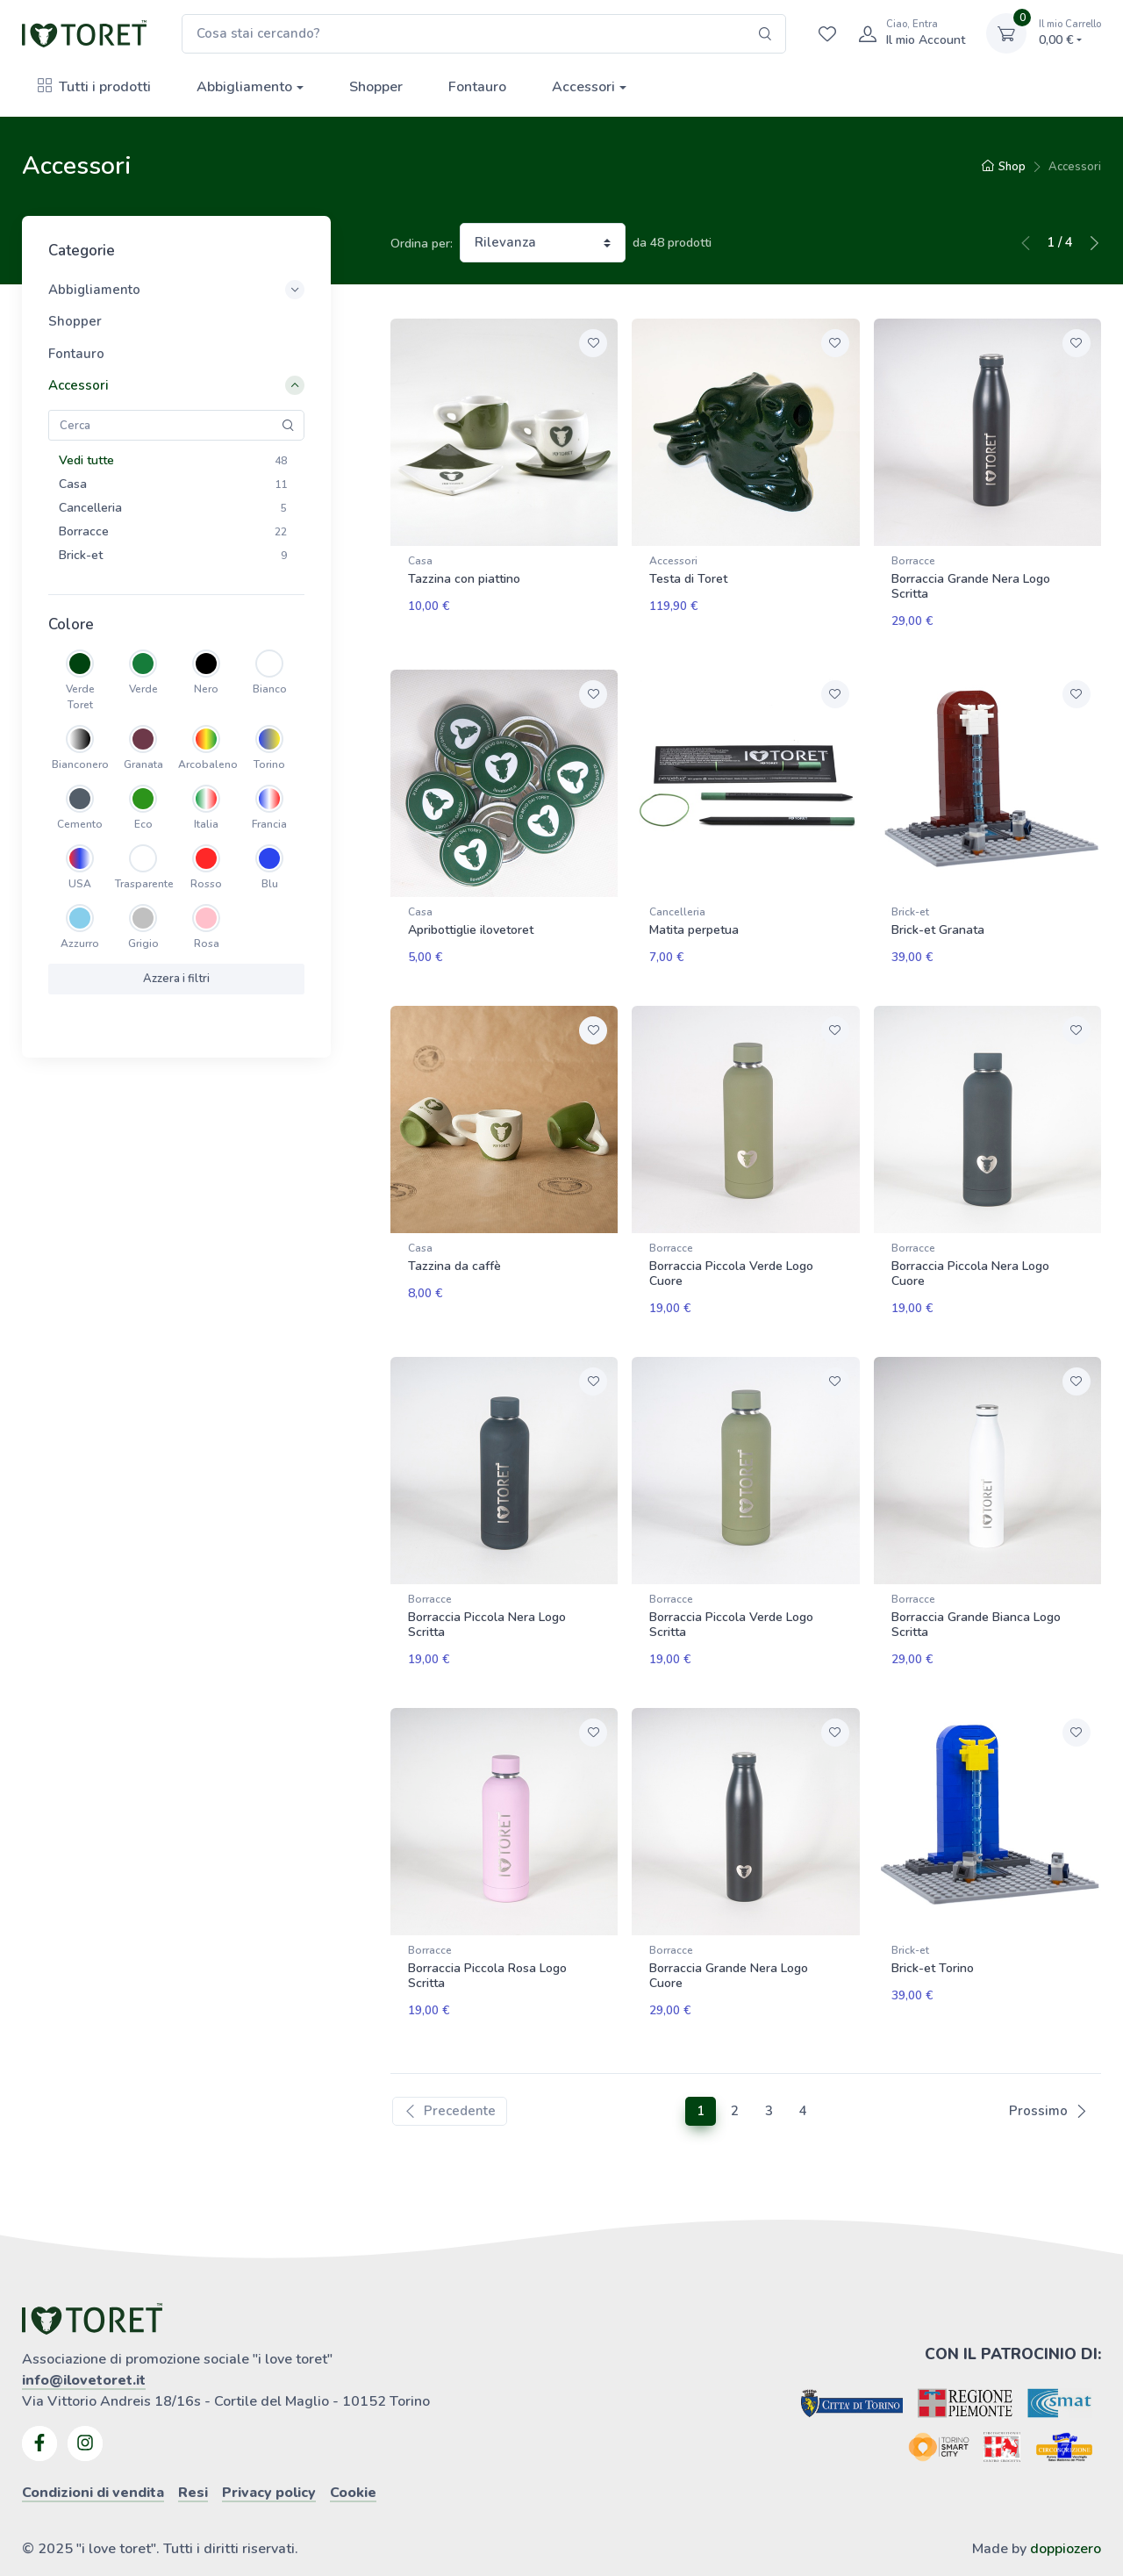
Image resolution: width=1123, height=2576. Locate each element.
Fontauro (477, 87)
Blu (269, 884)
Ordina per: (421, 243)
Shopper (376, 87)
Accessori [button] (176, 385)
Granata (143, 764)
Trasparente (143, 884)
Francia (269, 824)
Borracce (913, 561)
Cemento (80, 824)
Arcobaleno (206, 764)
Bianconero (80, 764)
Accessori (583, 87)
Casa (420, 561)
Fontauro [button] (76, 353)
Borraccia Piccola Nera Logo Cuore (970, 1258)
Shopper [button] (75, 321)
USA (79, 884)
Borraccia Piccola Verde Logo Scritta (731, 1601)
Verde (143, 689)
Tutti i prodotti (94, 87)
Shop (1004, 167)
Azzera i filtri (176, 979)
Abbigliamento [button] (176, 289)
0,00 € (1070, 33)
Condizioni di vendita (93, 2453)
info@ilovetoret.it (84, 2340)
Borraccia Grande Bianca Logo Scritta (976, 1601)
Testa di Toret (688, 578)
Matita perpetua (694, 922)
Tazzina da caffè (454, 1250)
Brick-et (910, 904)
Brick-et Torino (932, 1936)
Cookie (353, 2453)
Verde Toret (80, 697)
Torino (269, 764)
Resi (193, 2453)
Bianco (270, 689)
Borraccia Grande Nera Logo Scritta (970, 586)
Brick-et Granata (937, 922)
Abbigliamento (244, 87)
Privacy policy (269, 2453)
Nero (206, 689)
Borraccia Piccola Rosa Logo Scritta (487, 1944)
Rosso (206, 884)
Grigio (143, 943)
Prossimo (1048, 2071)
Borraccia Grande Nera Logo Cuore (728, 1944)
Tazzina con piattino (464, 578)
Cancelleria (677, 904)
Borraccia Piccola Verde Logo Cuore (731, 1258)
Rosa (206, 943)
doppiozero (1065, 2509)
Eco (143, 824)
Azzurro (80, 943)
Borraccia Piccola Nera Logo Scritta (487, 1601)
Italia (206, 824)
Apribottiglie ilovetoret (470, 922)
